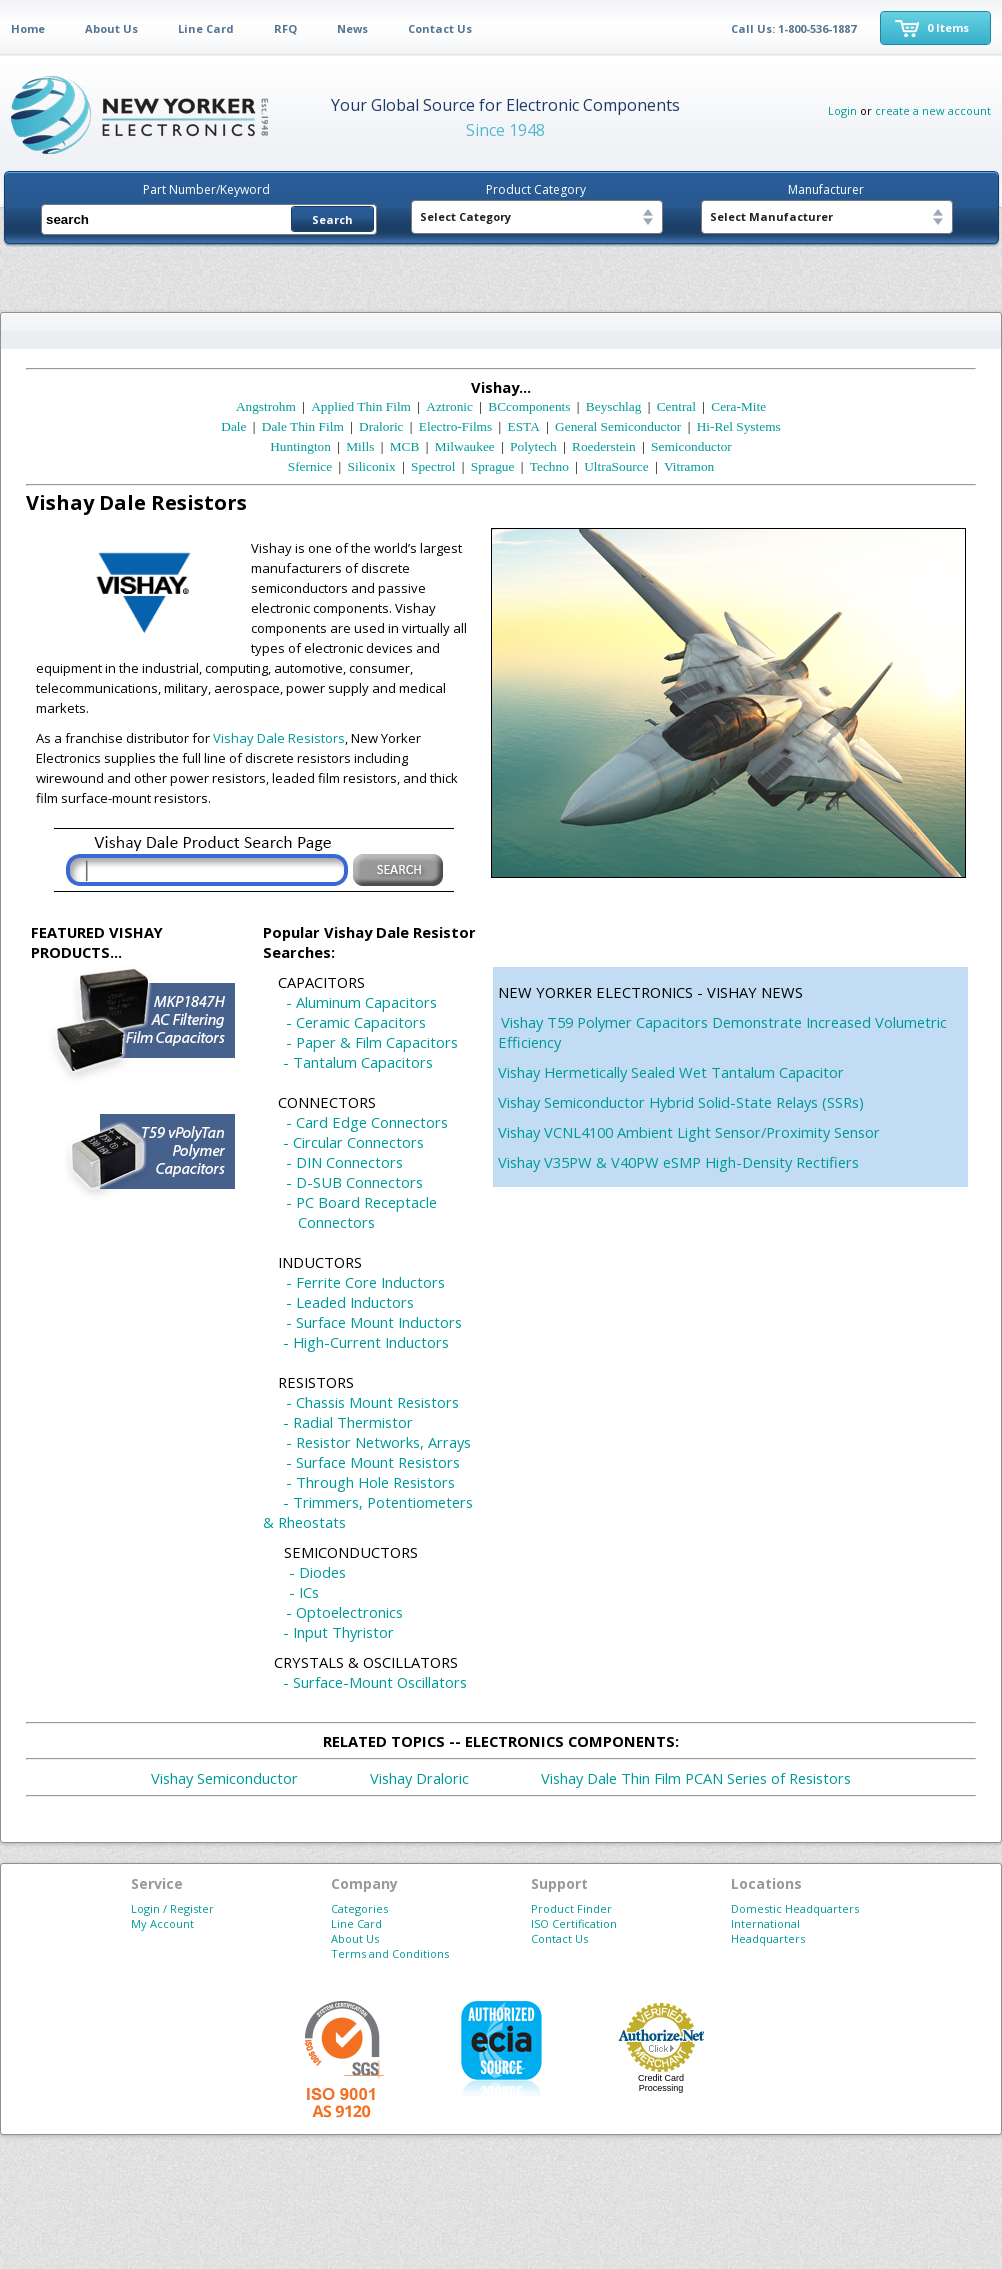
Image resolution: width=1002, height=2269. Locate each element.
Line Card (206, 28)
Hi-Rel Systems (739, 426)
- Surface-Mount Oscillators (375, 1682)
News (352, 28)
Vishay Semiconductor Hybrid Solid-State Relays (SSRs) (681, 1102)
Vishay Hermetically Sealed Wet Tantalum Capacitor (671, 1072)
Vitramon (689, 466)
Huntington (300, 446)
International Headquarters (768, 1931)
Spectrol (433, 466)
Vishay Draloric (419, 1778)
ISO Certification (574, 1923)
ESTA (524, 426)
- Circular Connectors (353, 1142)
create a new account (933, 110)
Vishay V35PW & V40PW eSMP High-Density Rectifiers (678, 1162)
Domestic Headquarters (795, 1908)
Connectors (336, 1222)
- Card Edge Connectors (367, 1122)
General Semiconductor (618, 426)
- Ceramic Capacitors (356, 1022)
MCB (405, 446)
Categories (359, 1908)
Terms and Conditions (390, 1953)
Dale (233, 426)
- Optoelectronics (344, 1612)
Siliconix (372, 466)
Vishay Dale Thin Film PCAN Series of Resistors (696, 1778)
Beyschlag (614, 406)
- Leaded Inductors (350, 1302)
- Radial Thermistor (348, 1422)
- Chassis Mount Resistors (372, 1402)
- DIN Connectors (344, 1162)
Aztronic (449, 406)
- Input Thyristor (338, 1632)
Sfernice (310, 466)
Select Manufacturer (771, 216)
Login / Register (172, 1908)
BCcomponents (529, 406)
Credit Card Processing (661, 2083)
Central (676, 406)
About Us (111, 28)
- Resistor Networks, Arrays (378, 1442)
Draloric (381, 426)
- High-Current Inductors (366, 1342)
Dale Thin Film (303, 426)
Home (28, 28)
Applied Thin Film (361, 406)
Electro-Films (455, 426)
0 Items (948, 27)
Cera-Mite (738, 406)
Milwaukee (465, 446)
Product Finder (571, 1908)
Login (842, 110)
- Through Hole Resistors (370, 1482)
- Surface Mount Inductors (374, 1322)
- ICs (304, 1592)
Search (332, 219)
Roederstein (604, 446)
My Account (162, 1923)
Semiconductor (691, 446)
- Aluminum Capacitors (361, 1002)
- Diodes (317, 1572)
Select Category (465, 216)
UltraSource (616, 466)
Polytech (533, 446)
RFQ (285, 28)
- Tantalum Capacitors (358, 1062)
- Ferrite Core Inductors (365, 1282)
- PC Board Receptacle (361, 1202)
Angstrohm (266, 406)
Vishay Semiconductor (224, 1778)
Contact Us (440, 28)
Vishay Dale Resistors (279, 738)
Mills (360, 446)
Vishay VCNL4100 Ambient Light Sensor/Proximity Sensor (689, 1132)
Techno (549, 466)
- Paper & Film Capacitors (372, 1042)
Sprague (493, 466)
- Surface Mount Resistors (373, 1462)
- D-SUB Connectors (354, 1182)
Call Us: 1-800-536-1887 (793, 28)
